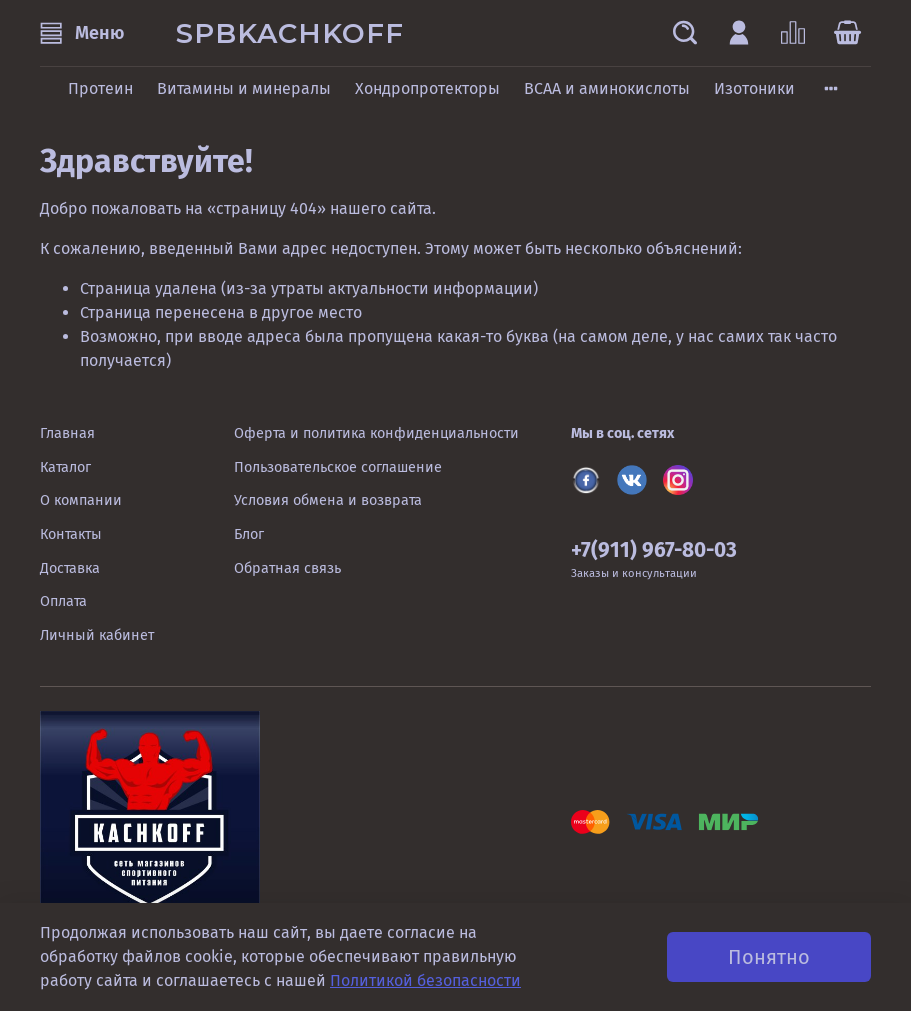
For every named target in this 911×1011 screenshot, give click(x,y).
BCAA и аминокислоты (607, 88)
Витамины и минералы (244, 88)
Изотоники (754, 88)
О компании (81, 500)
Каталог (65, 467)
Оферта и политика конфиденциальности (376, 433)
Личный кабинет (97, 635)
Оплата (63, 601)
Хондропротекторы (427, 88)
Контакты (71, 534)
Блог (249, 534)
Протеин (100, 88)
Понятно (769, 957)
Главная (67, 433)
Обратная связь (287, 568)
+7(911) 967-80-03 (654, 550)
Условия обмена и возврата (328, 500)
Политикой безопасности (425, 980)
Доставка (70, 568)
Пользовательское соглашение (338, 467)
